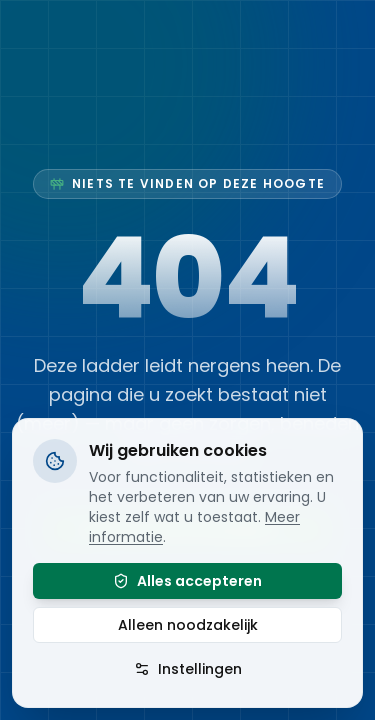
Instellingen (188, 669)
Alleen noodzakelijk (188, 625)
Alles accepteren (187, 581)
